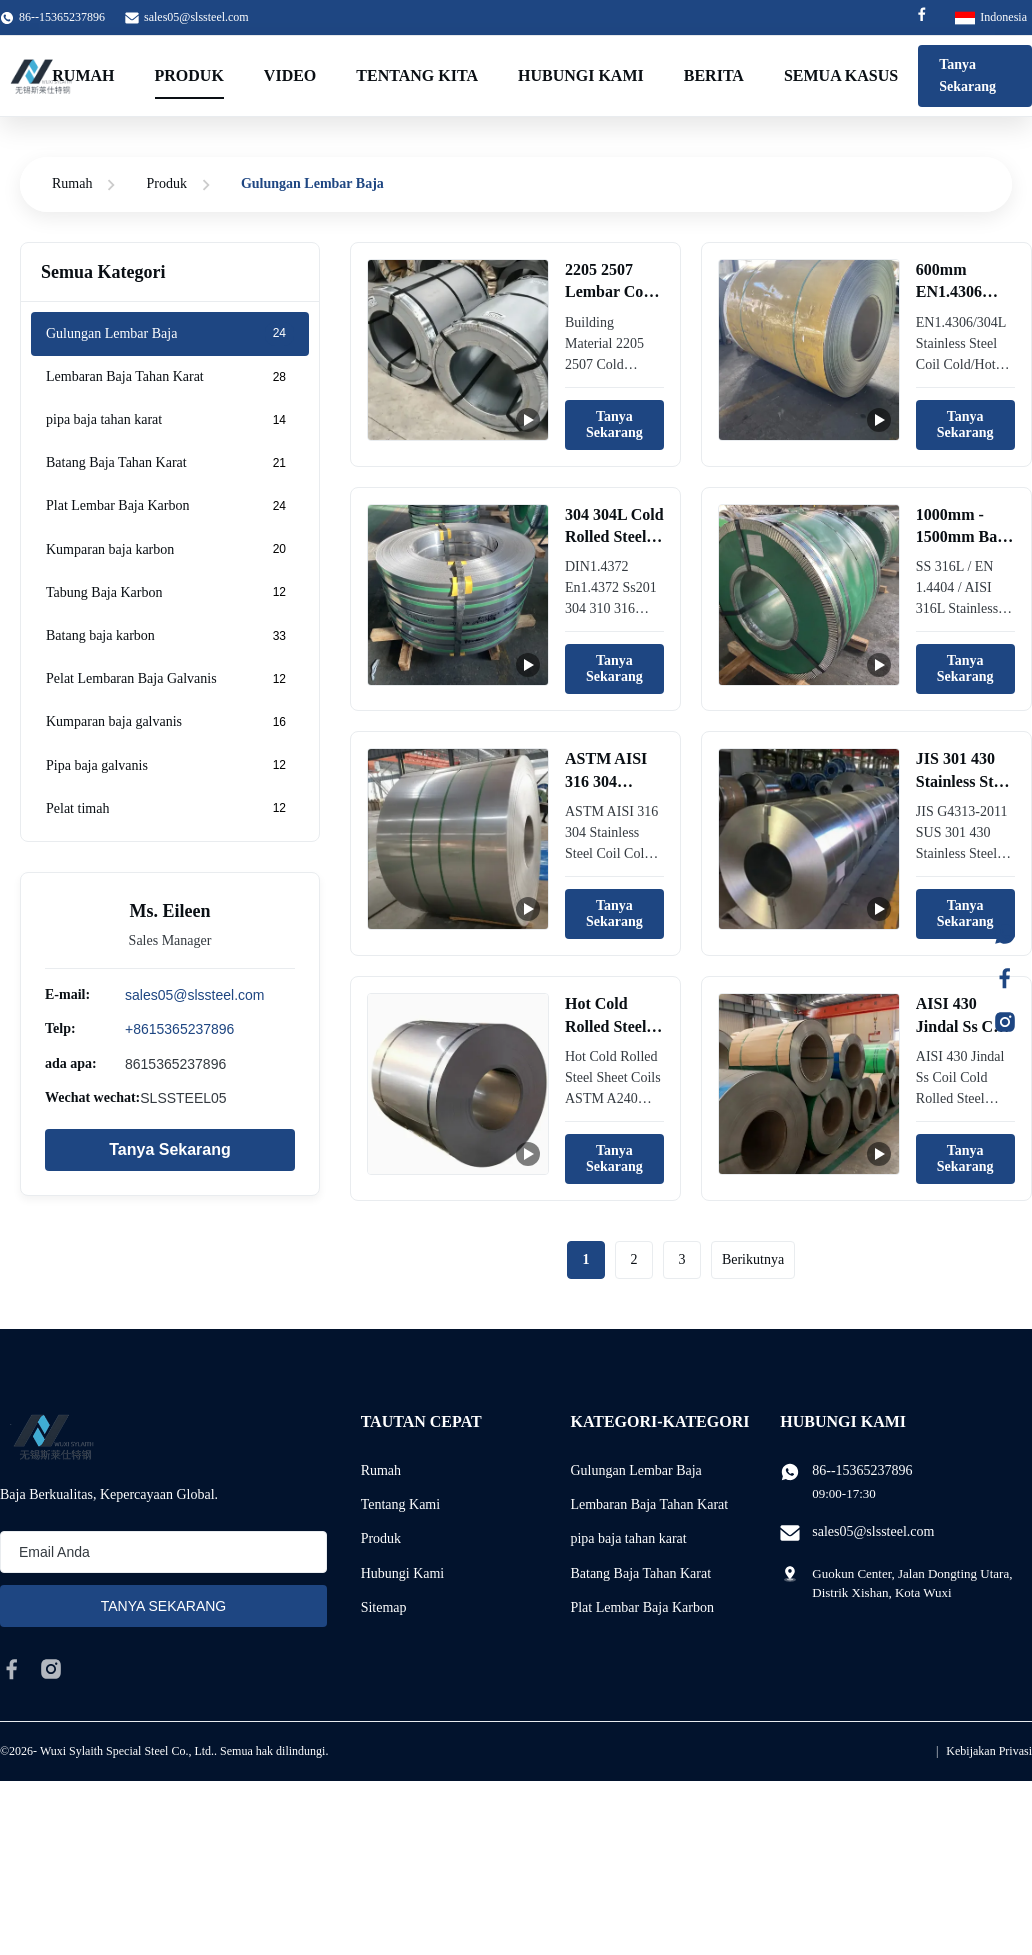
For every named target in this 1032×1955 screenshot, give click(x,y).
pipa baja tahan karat (628, 1538)
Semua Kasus (841, 75)
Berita (714, 75)
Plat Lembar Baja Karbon (641, 1607)
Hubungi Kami (403, 1573)
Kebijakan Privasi (989, 1751)
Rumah (83, 75)
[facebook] (12, 1669)
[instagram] (51, 1669)
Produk (189, 75)
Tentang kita (417, 75)
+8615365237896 (179, 1029)
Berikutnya (753, 1259)
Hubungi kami (581, 75)
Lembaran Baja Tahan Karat (649, 1504)
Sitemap (384, 1607)
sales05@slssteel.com (196, 17)
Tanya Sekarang (967, 75)
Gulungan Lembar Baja (635, 1470)
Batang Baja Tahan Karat (640, 1573)
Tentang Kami (401, 1504)
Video (290, 75)
